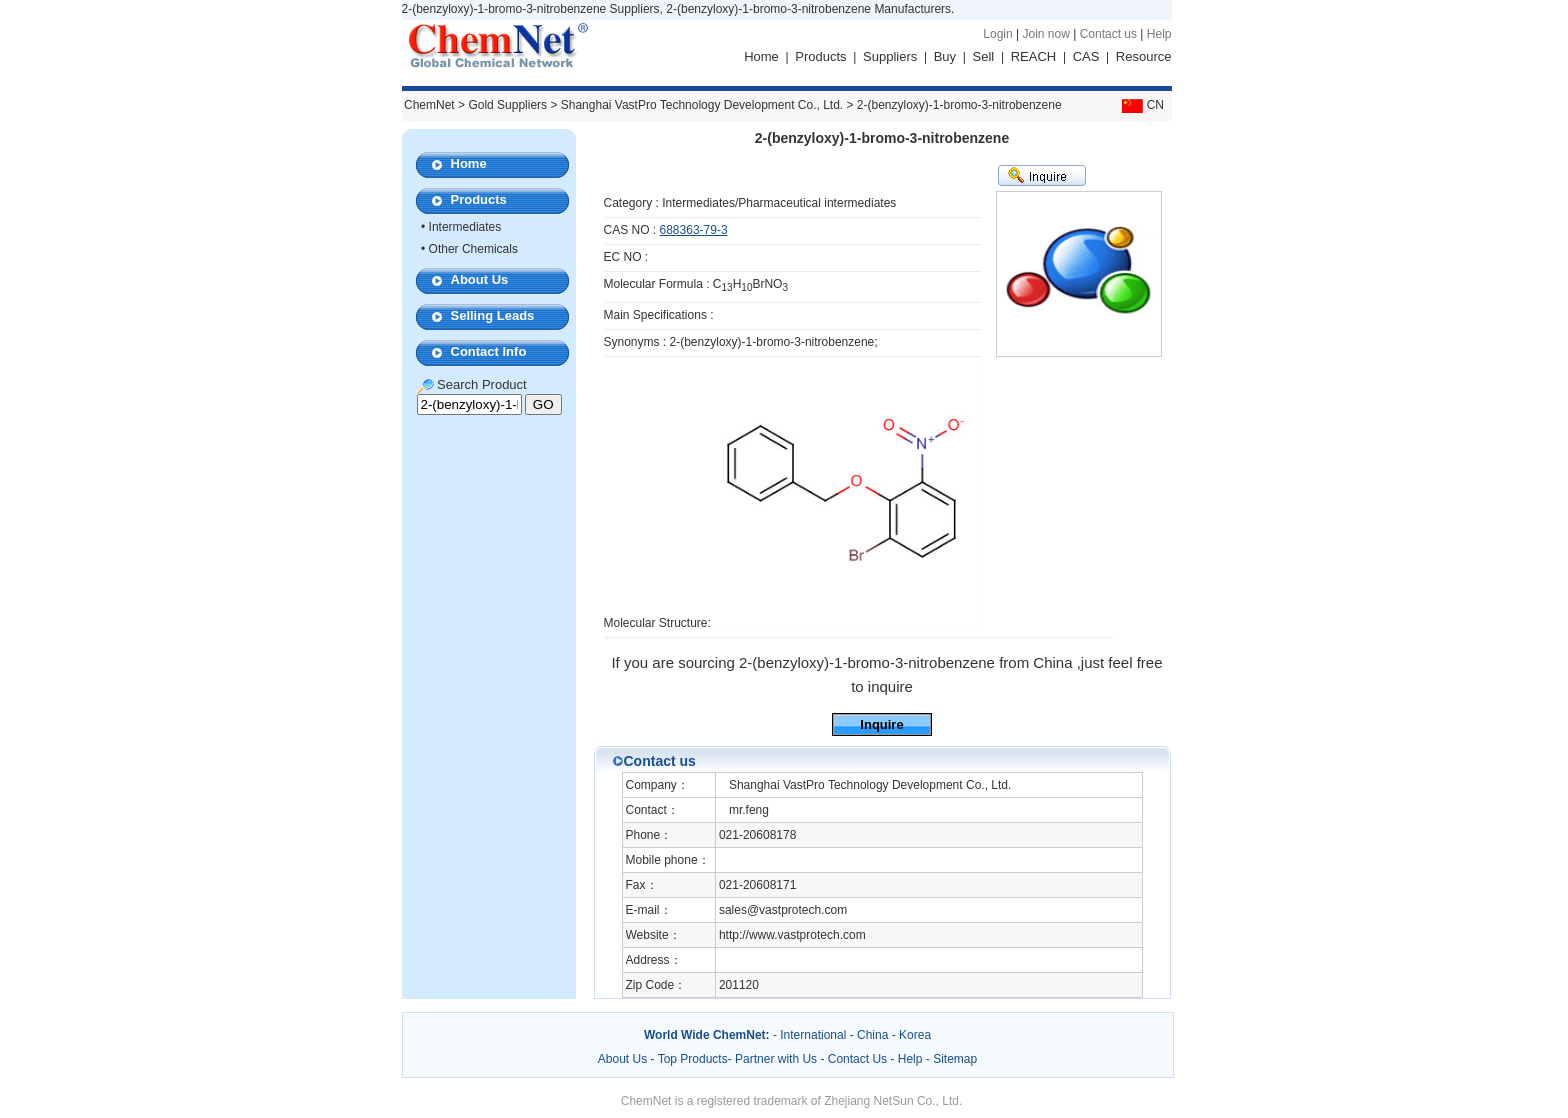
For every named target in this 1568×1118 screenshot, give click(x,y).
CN (1141, 105)
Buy (945, 56)
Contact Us (857, 1059)
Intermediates (465, 227)
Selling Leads (493, 315)
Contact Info (489, 351)
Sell (984, 56)
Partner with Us (777, 1059)
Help (1159, 34)
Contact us (1108, 34)
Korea (915, 1035)
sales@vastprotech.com (783, 910)
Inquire (881, 724)
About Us (480, 279)
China (872, 1035)
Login (997, 34)
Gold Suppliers (507, 105)
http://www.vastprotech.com (792, 935)
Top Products (693, 1059)
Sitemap (955, 1059)
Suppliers (890, 56)
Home (761, 56)
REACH (1034, 56)
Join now (1045, 34)
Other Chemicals (473, 249)
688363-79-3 (694, 230)
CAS (1086, 56)
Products (820, 56)
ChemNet (429, 105)
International (813, 1035)
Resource (1144, 56)
